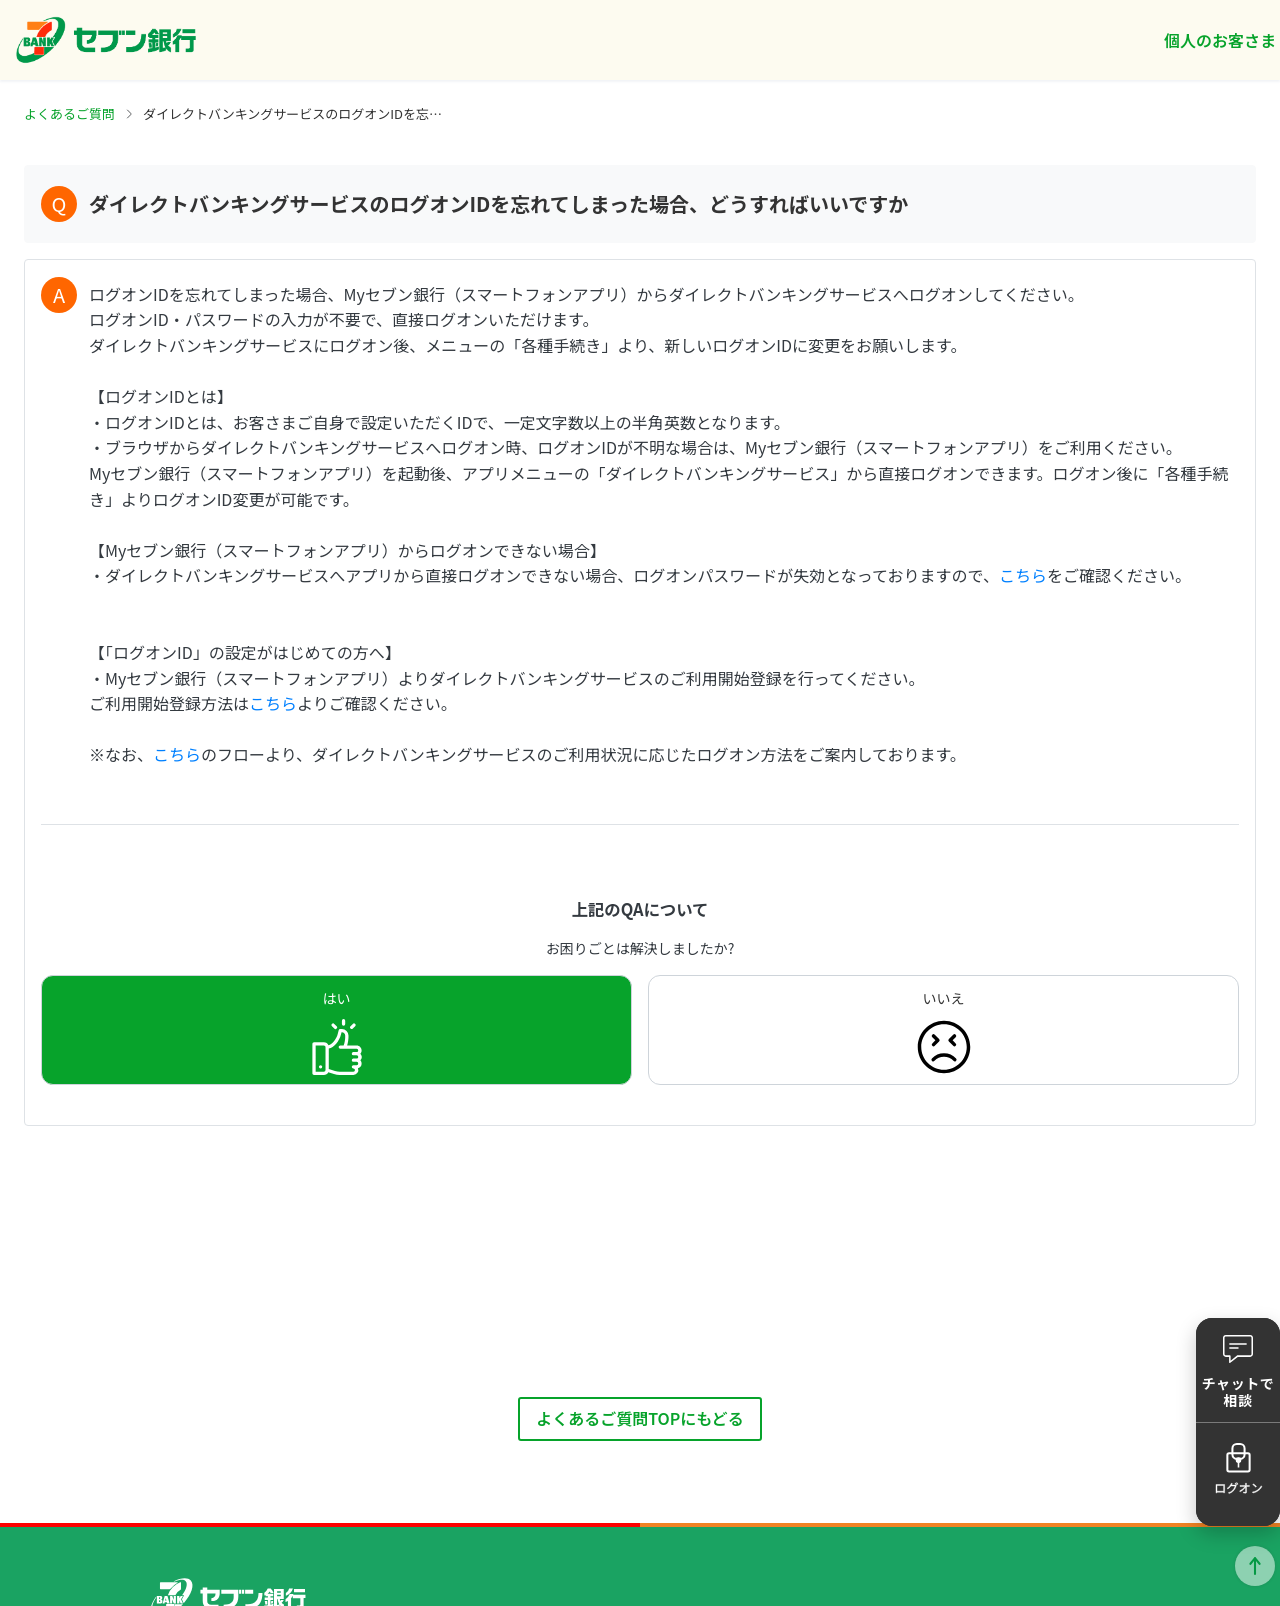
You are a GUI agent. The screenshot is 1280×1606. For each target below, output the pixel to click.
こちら (1023, 575)
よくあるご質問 (69, 113)
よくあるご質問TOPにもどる (640, 1418)
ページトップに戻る (1255, 1566)
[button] (1238, 1370)
